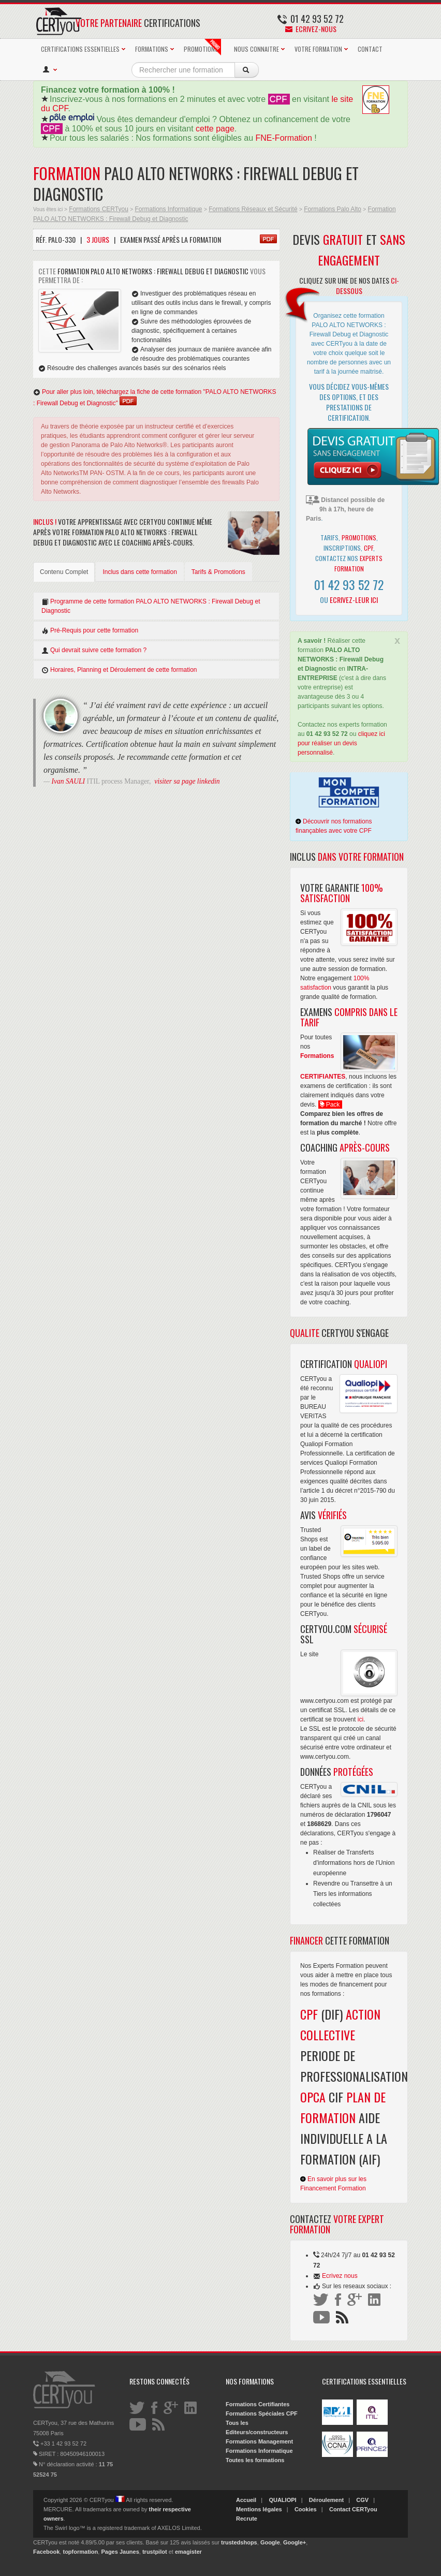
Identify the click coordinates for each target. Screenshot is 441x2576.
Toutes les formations (255, 2460)
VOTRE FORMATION (318, 49)
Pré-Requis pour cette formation (89, 631)
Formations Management (259, 2441)
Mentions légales (259, 2509)
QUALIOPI (282, 2500)
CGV (362, 2500)
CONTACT (370, 49)
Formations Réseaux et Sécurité (253, 209)
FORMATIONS (151, 49)
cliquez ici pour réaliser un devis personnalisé (341, 743)
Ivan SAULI (68, 781)
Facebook (46, 2552)
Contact (339, 2509)
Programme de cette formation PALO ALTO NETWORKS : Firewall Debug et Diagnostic (150, 606)
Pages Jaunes (120, 2552)
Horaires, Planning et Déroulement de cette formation (119, 670)
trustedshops (239, 2542)
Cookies (306, 2509)
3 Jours (97, 239)
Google (270, 2542)
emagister (188, 2552)
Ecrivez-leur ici (354, 599)
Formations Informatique (168, 209)
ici (360, 1719)
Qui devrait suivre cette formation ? (93, 650)
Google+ (294, 2542)
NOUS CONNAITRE (256, 49)
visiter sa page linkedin (186, 781)
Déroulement (326, 2500)
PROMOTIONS (202, 47)
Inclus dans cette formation (139, 572)
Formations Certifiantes (257, 2404)
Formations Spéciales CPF (262, 2413)
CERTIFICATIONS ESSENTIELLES (80, 49)
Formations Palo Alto (332, 209)
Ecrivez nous (340, 2275)
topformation (80, 2552)
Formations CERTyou (98, 209)
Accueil (246, 2500)
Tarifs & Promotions (218, 572)
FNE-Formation (284, 138)
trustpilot (154, 2552)
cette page (215, 128)
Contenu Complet (64, 572)
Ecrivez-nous (310, 28)
